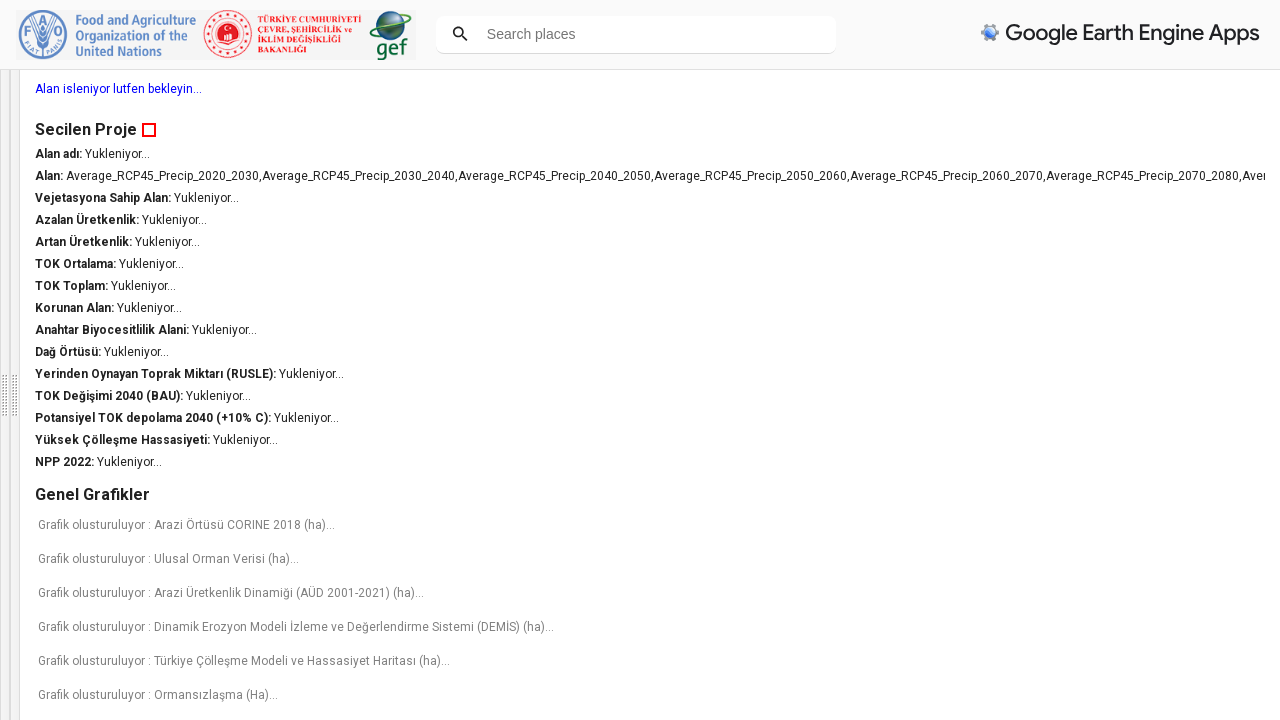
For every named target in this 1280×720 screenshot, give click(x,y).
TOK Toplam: (1031, 286)
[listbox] (97, 672)
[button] (148, 600)
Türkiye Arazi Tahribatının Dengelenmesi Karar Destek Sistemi (122, 116)
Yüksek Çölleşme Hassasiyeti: (1082, 440)
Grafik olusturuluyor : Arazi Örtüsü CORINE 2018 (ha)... (1127, 532)
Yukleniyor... (1075, 154)
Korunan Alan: (1034, 308)
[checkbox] (16, 572)
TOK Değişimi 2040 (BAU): (1068, 396)
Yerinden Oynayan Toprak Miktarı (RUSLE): (1115, 374)
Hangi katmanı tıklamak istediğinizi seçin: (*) (125, 634)
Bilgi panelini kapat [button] (67, 356)
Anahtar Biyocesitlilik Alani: (1071, 330)
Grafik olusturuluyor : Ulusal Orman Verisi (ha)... (1126, 573)
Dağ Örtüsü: (1027, 352)
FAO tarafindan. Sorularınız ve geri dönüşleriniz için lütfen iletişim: (103, 292)
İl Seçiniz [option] (116, 492)
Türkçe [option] (91, 401)
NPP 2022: (1024, 462)
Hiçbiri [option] (90, 672)
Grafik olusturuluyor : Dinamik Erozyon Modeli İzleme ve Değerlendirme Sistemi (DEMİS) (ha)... (1128, 662)
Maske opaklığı (49, 599)
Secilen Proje (1044, 129)
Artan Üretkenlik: (1043, 242)
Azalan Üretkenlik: (1046, 220)
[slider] (131, 601)
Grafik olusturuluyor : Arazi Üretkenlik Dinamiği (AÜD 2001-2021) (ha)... (1123, 614)
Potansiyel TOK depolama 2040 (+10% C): (1112, 418)
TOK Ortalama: (1035, 264)
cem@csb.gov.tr (55, 317)
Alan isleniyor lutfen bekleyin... (1076, 89)
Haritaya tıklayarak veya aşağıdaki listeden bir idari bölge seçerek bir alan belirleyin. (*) (116, 447)
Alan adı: (1018, 154)
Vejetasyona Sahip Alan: (1062, 198)
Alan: (1008, 176)
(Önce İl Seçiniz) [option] (116, 537)
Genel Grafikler (1050, 494)
